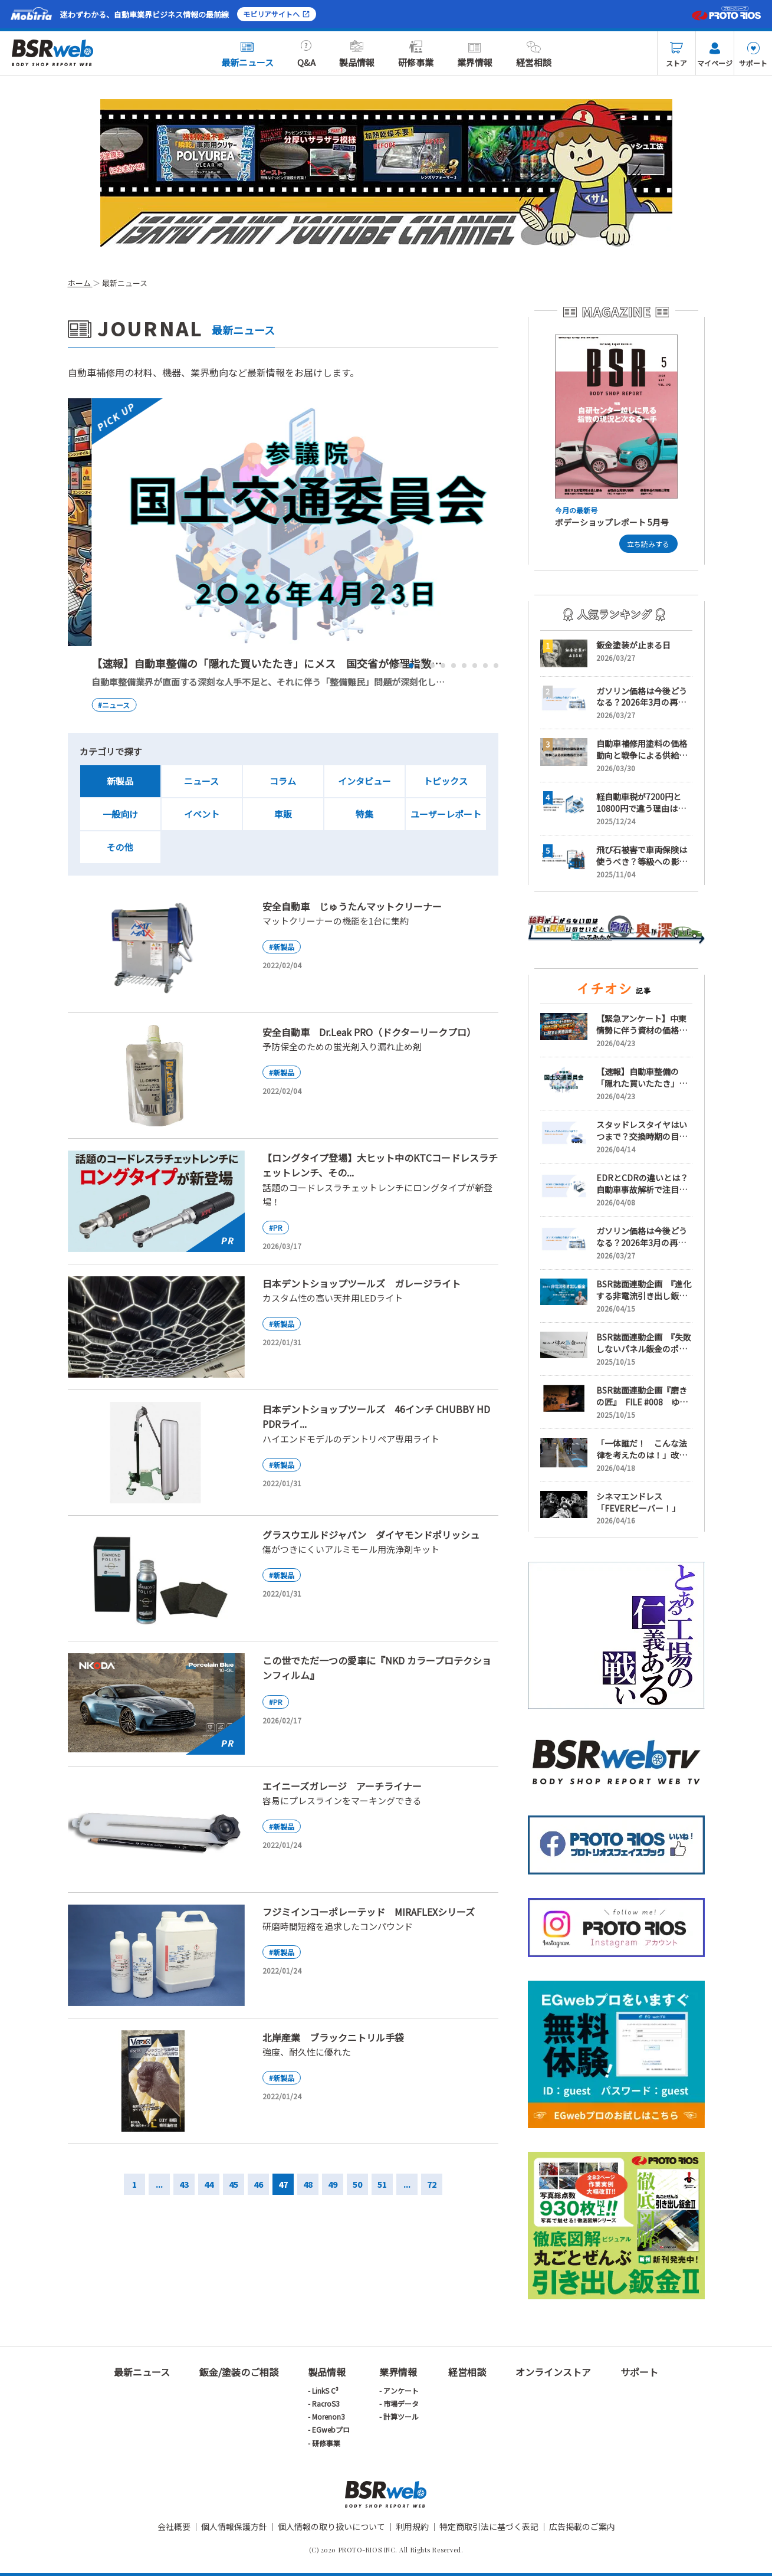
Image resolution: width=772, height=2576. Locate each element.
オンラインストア (553, 2372)
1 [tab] (400, 665)
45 (233, 2184)
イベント (201, 814)
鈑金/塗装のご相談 (238, 2372)
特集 (364, 814)
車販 (283, 814)
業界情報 (474, 54)
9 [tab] (485, 665)
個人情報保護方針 (234, 2526)
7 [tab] (464, 665)
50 (357, 2184)
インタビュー (364, 781)
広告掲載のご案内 (582, 2526)
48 (308, 2184)
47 (283, 2184)
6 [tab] (453, 665)
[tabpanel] (283, 556)
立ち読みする (648, 544)
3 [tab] (421, 665)
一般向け (120, 814)
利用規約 (412, 2526)
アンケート (401, 2390)
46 (258, 2184)
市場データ (401, 2403)
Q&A (306, 54)
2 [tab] (411, 665)
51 (382, 2184)
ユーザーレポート (445, 814)
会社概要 (173, 2526)
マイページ (714, 55)
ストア (676, 55)
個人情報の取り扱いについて (331, 2526)
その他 (120, 847)
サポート (753, 55)
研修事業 (415, 54)
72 (431, 2184)
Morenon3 (328, 2416)
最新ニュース (247, 54)
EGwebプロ (331, 2429)
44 (208, 2184)
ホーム (80, 283)
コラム (283, 781)
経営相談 (533, 54)
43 (184, 2184)
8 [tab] (474, 665)
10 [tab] (496, 665)
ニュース (201, 781)
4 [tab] (432, 665)
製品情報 (356, 54)
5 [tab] (443, 665)
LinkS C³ (325, 2390)
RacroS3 (326, 2403)
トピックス (445, 781)
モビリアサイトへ (276, 14)
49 (332, 2184)
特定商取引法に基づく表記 (488, 2526)
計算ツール (401, 2416)
